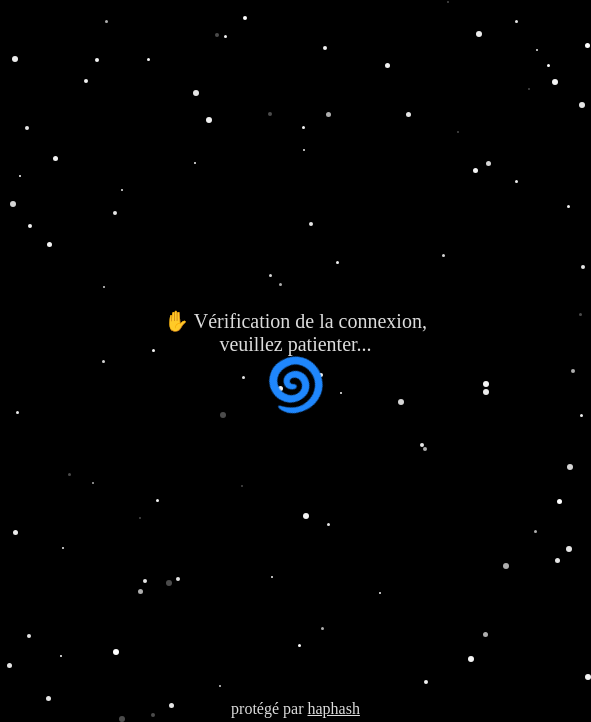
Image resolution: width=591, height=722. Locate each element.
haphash (333, 708)
